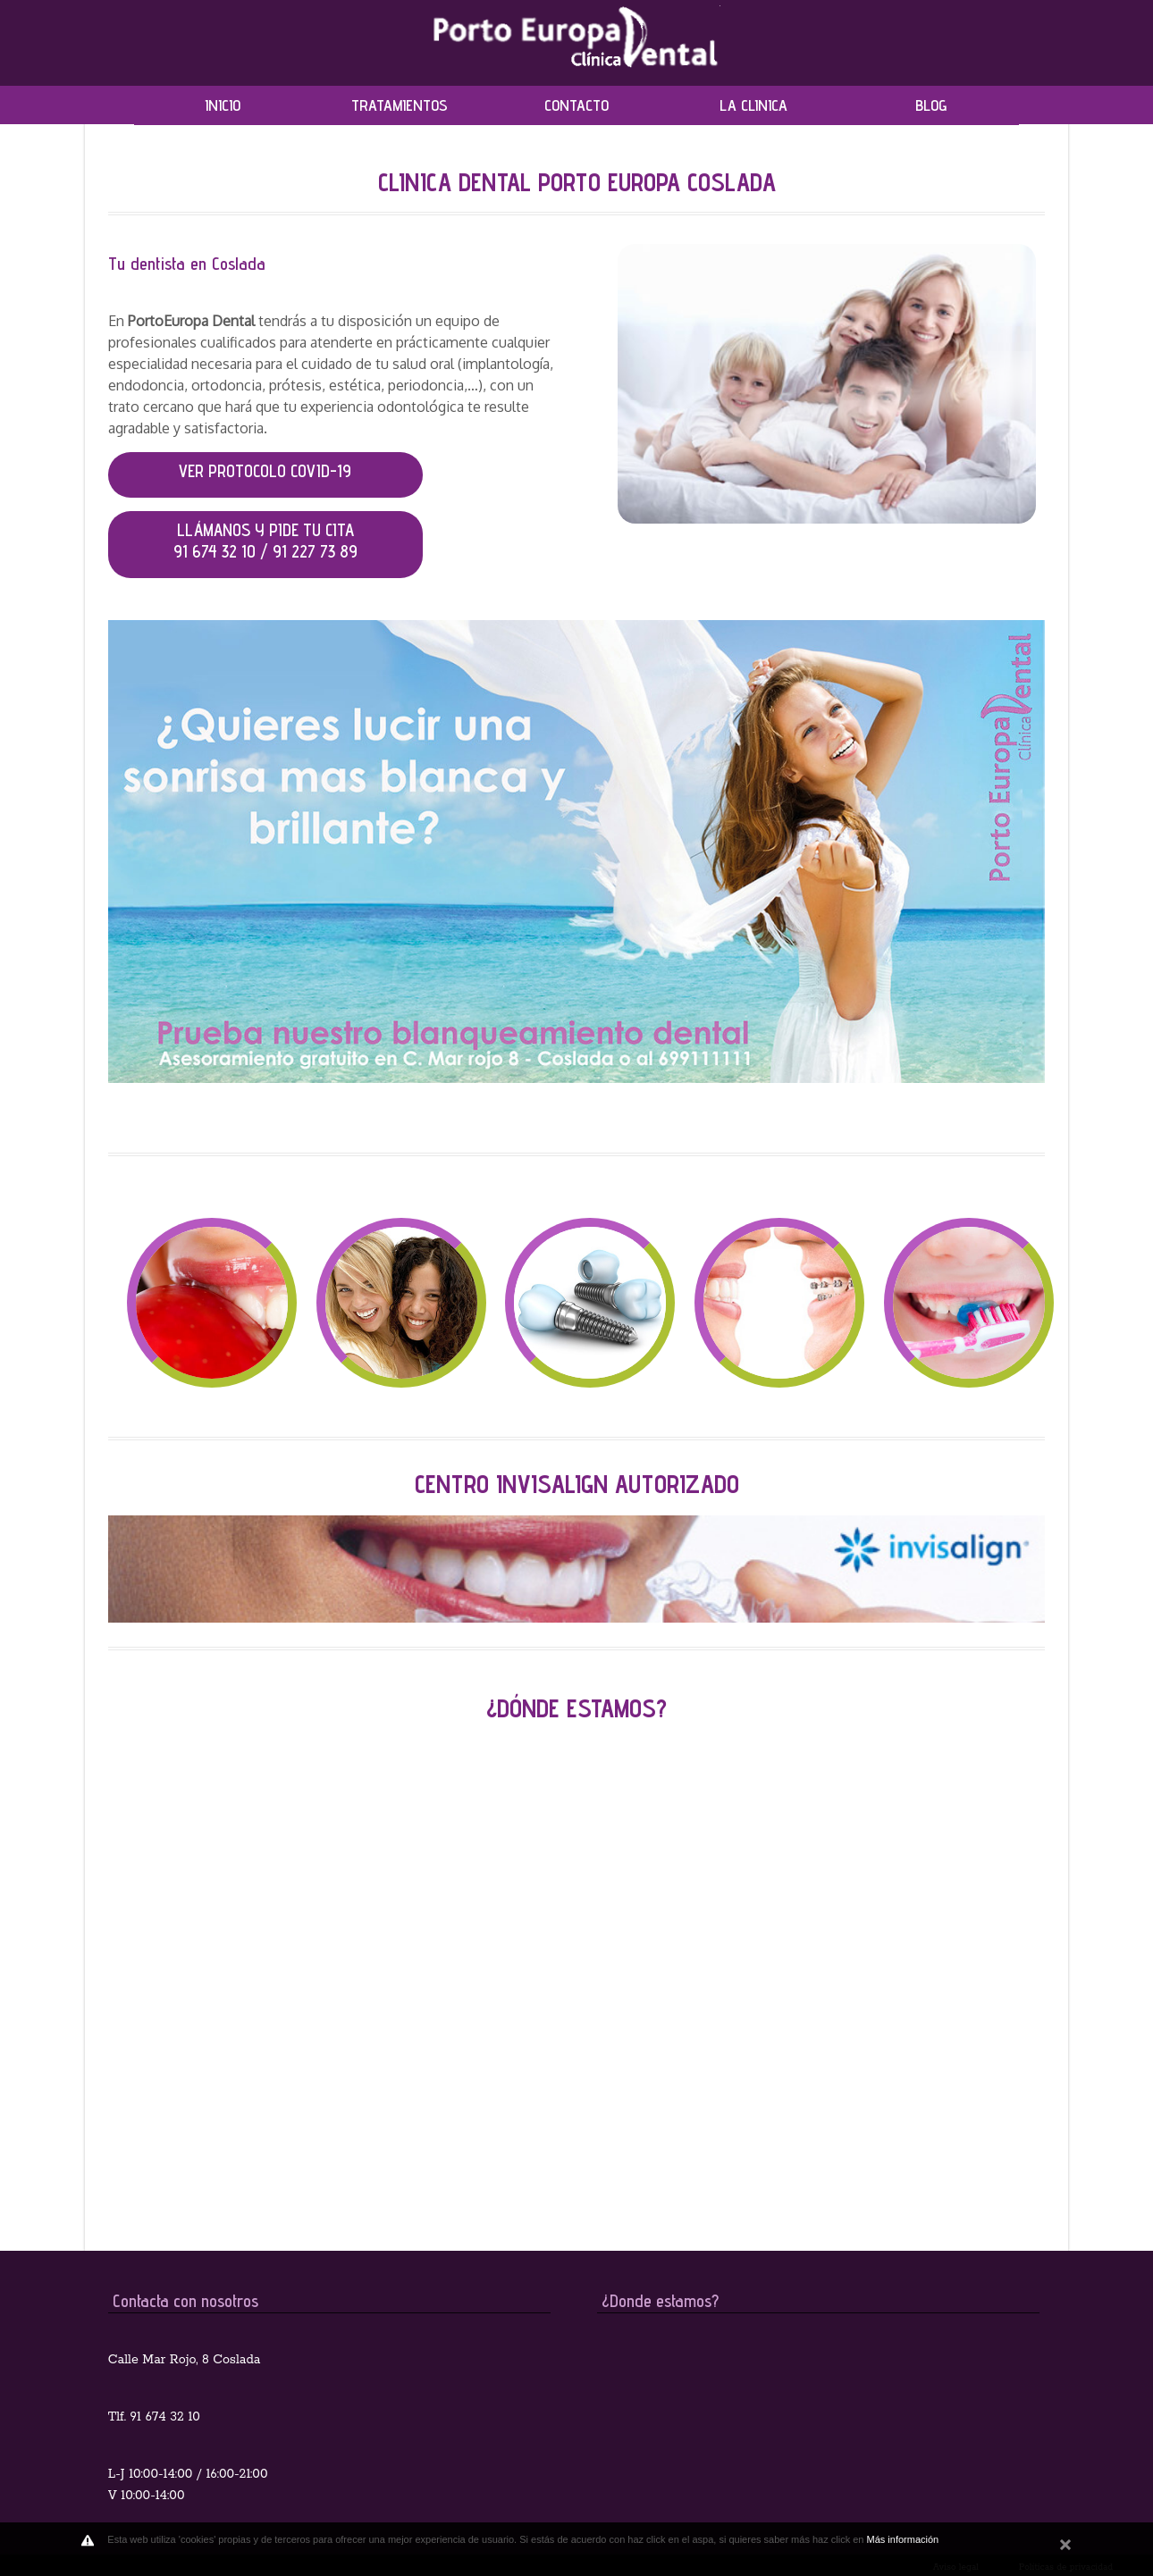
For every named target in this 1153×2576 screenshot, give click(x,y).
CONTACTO (576, 105)
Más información (903, 2539)
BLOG (931, 105)
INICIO (222, 105)
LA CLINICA (753, 105)
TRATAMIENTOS (399, 105)
